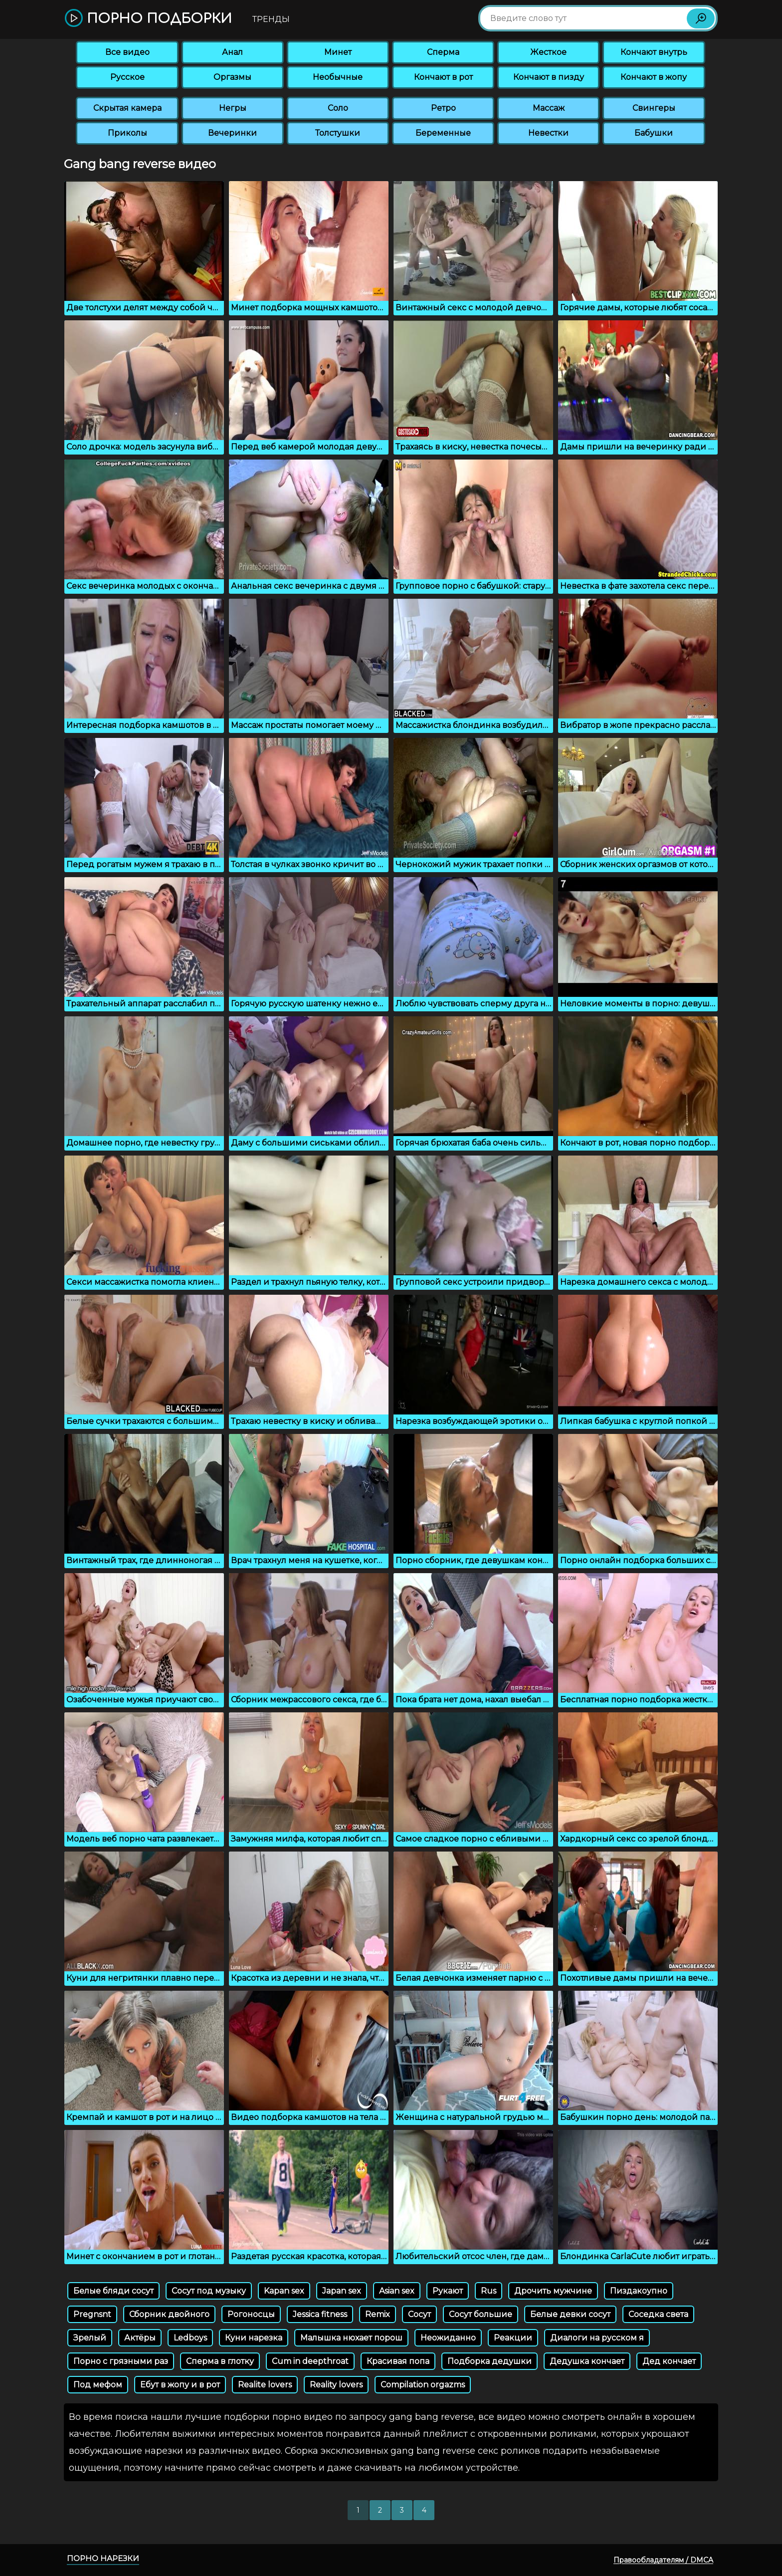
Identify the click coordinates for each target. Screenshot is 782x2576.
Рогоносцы (251, 2314)
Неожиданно (448, 2337)
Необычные (338, 77)
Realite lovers (265, 2384)
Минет (338, 52)
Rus (488, 2291)
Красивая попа (398, 2361)
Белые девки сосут (570, 2314)
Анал (232, 52)
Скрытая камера (127, 108)
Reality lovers (336, 2384)
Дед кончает (669, 2361)
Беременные (443, 133)
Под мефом (97, 2384)
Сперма (443, 52)
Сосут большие (480, 2314)
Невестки (548, 133)
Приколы (127, 133)
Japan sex (341, 2291)
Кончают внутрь (653, 52)
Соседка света (658, 2314)
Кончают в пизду (548, 77)
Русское (127, 77)
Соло (338, 108)
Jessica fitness (320, 2314)
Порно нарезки (103, 2558)
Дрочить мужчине (553, 2291)
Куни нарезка (253, 2337)
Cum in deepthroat (310, 2361)
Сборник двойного (169, 2314)
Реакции (513, 2337)
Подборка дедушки (489, 2361)
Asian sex (396, 2291)
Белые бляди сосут (113, 2291)
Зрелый (89, 2337)
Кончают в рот (443, 77)
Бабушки (653, 133)
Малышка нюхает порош (351, 2337)
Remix (377, 2314)
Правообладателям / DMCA (663, 2560)
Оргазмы (232, 77)
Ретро (443, 108)
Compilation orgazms (423, 2384)
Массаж (549, 108)
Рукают (447, 2291)
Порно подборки (148, 18)
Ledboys (190, 2337)
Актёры (140, 2337)
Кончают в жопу (653, 77)
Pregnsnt (92, 2314)
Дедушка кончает (587, 2361)
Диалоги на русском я (597, 2337)
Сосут (419, 2314)
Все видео (127, 52)
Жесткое (548, 52)
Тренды (271, 19)
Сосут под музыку (209, 2291)
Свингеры (653, 108)
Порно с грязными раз (120, 2361)
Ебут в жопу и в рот (180, 2384)
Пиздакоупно (638, 2291)
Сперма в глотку (220, 2361)
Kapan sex (284, 2291)
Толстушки (337, 133)
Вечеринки (232, 133)
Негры (232, 108)
